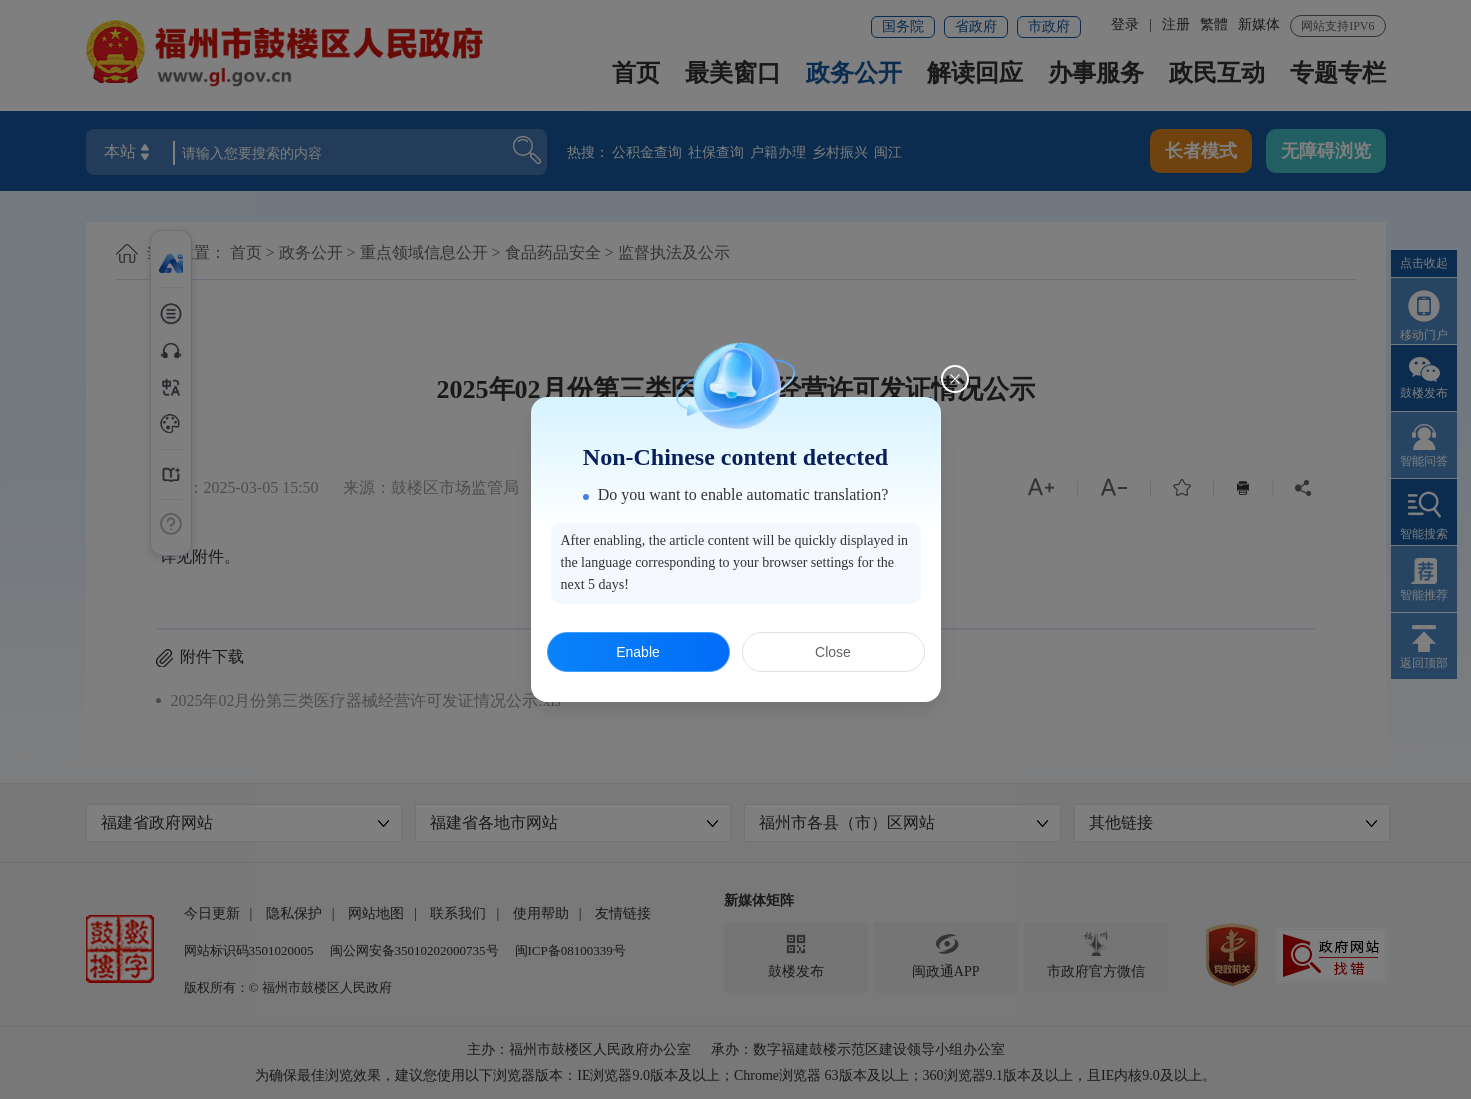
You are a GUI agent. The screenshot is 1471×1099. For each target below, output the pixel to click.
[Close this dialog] (955, 379)
